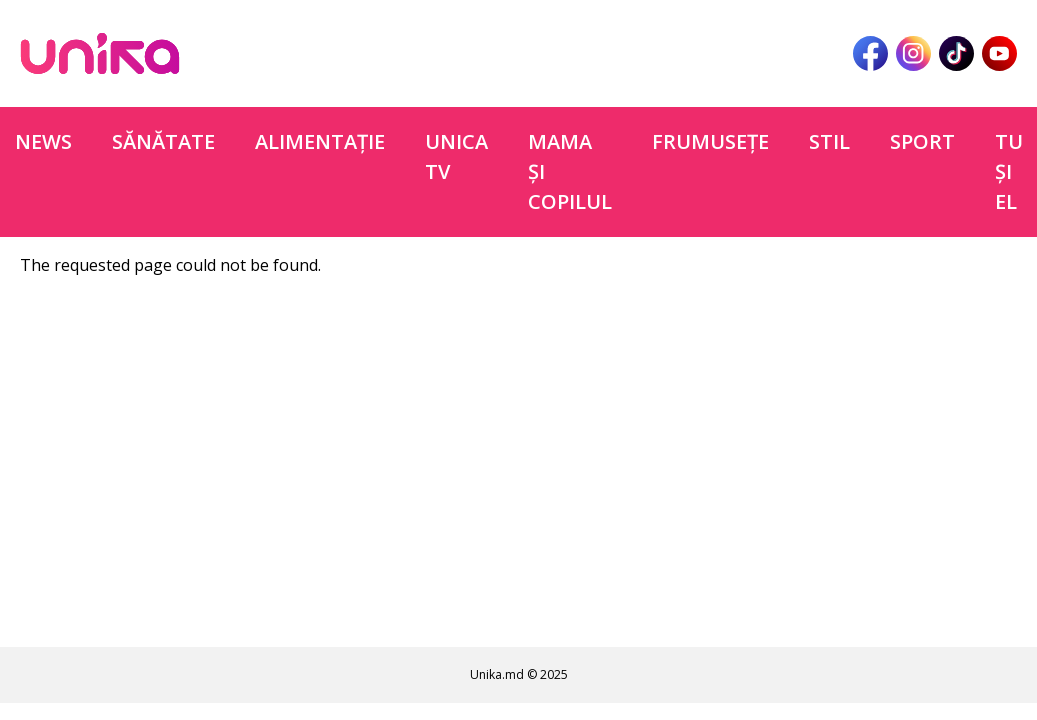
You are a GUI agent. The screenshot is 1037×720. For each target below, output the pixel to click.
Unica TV (456, 156)
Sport (922, 141)
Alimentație (320, 141)
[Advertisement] (519, 467)
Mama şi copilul (570, 171)
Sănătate (163, 141)
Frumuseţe (710, 141)
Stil (829, 141)
